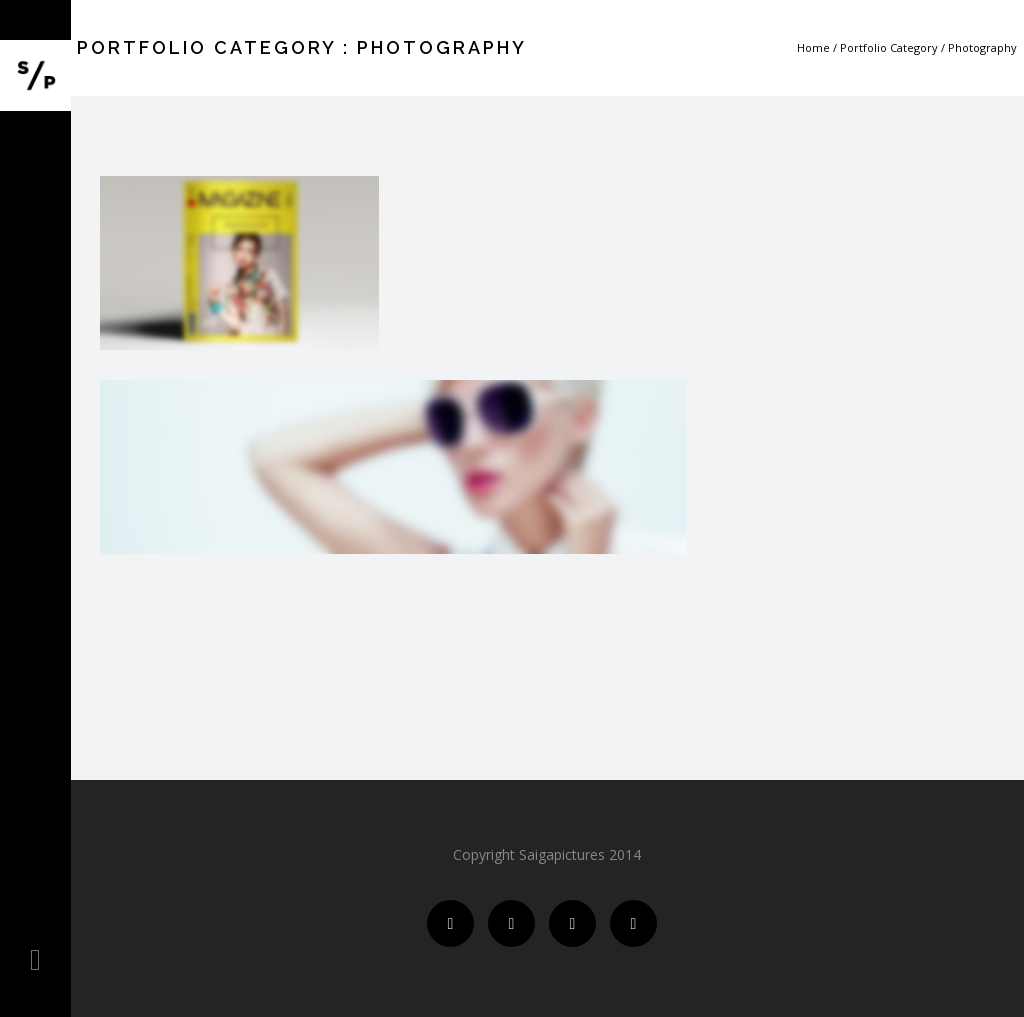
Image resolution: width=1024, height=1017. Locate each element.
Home (813, 47)
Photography (982, 47)
